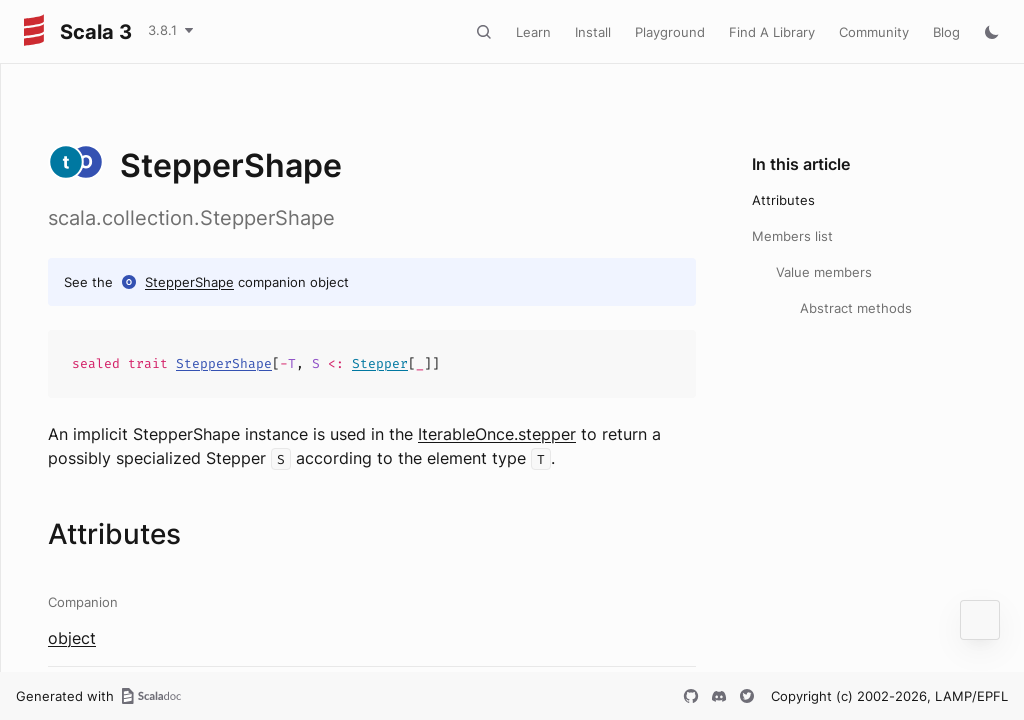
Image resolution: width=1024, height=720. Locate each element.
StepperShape (189, 282)
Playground (670, 32)
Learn (533, 32)
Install (593, 32)
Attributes (783, 200)
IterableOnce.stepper (497, 434)
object (72, 638)
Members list (792, 236)
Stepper (380, 363)
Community (874, 32)
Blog (946, 32)
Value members (824, 272)
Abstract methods (856, 308)
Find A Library (772, 32)
